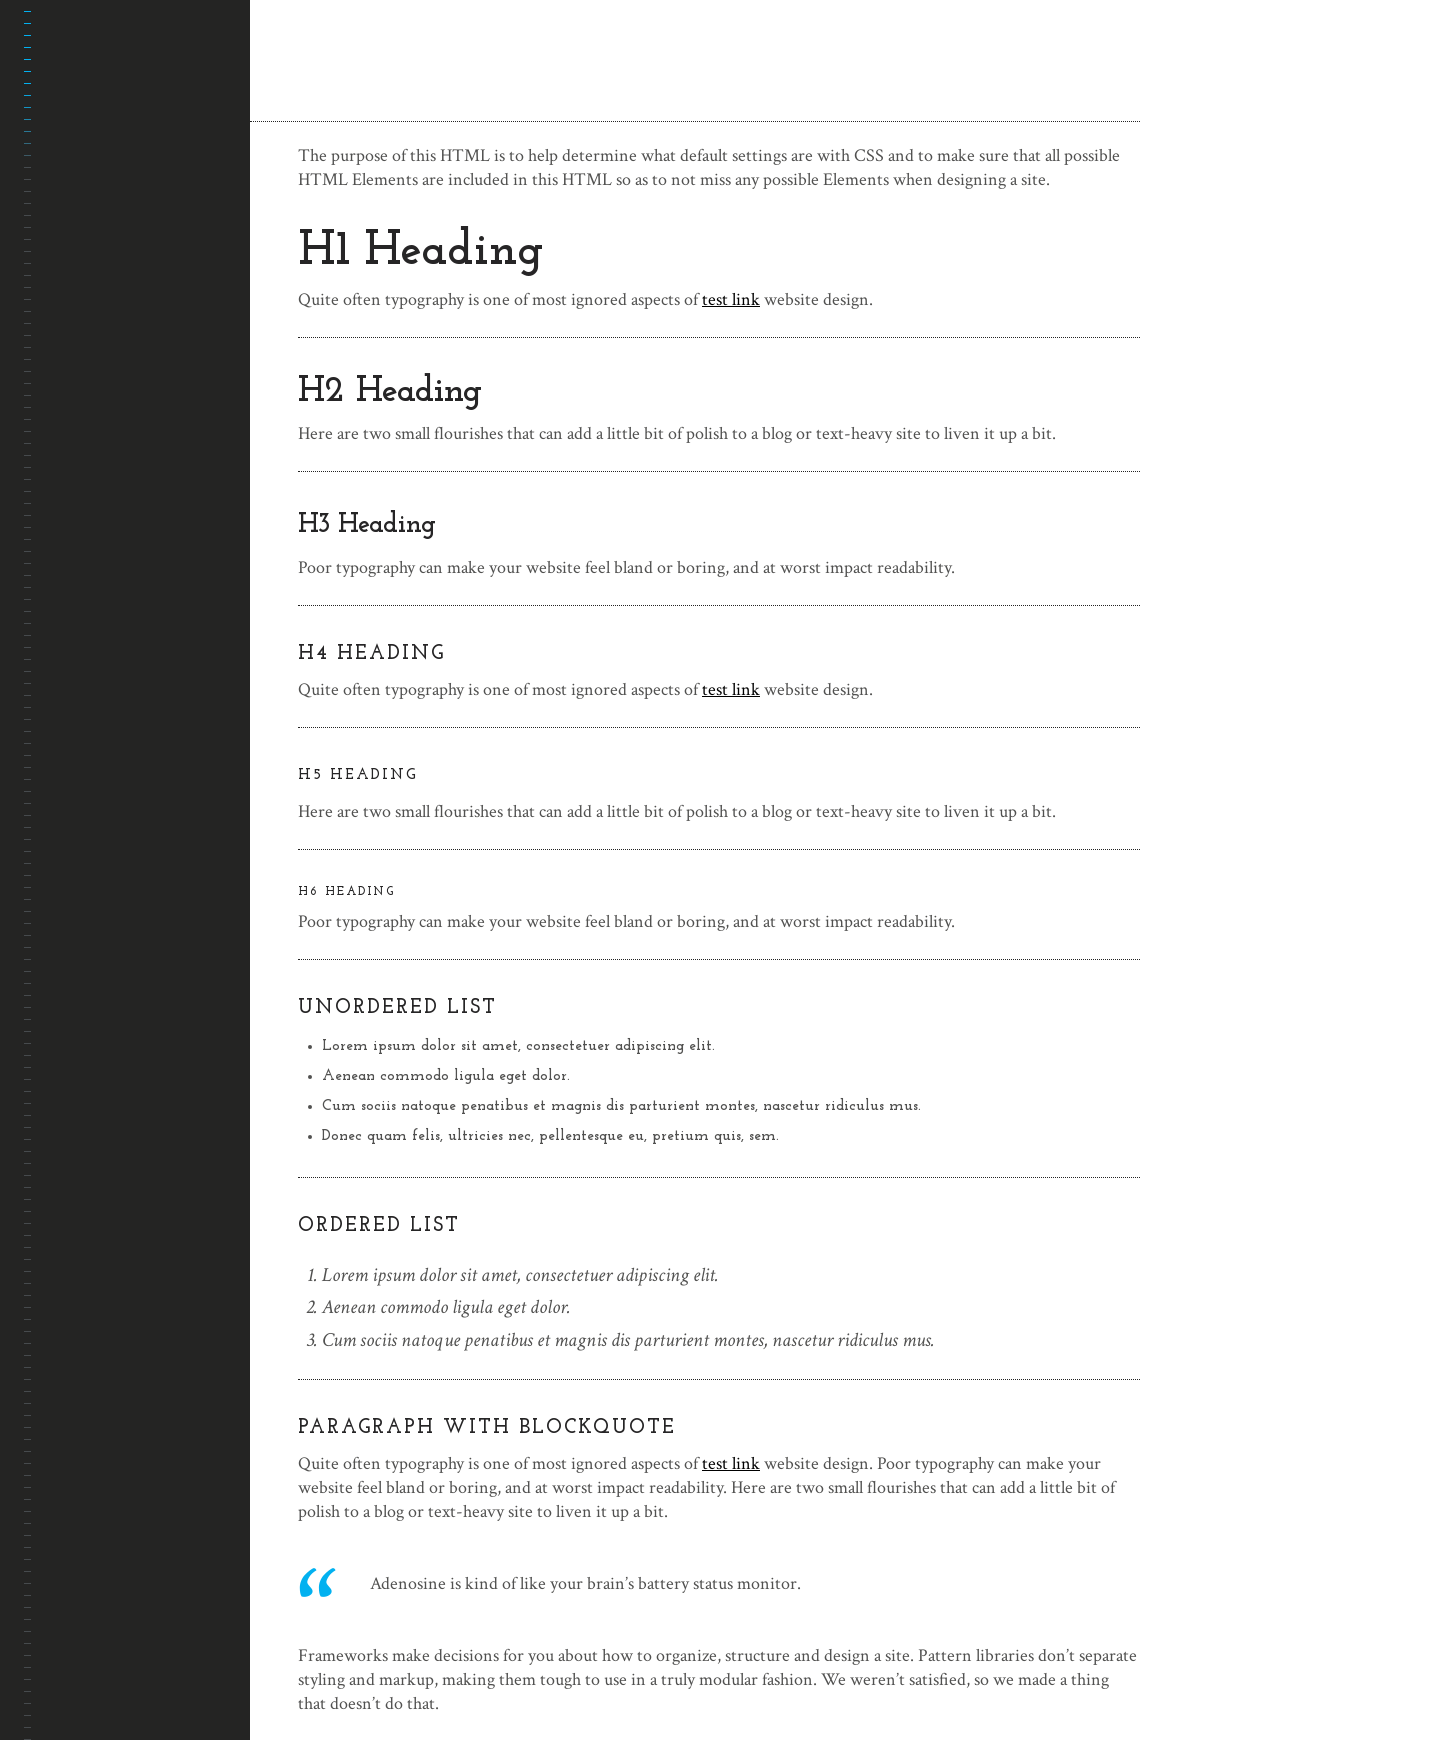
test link (731, 299)
